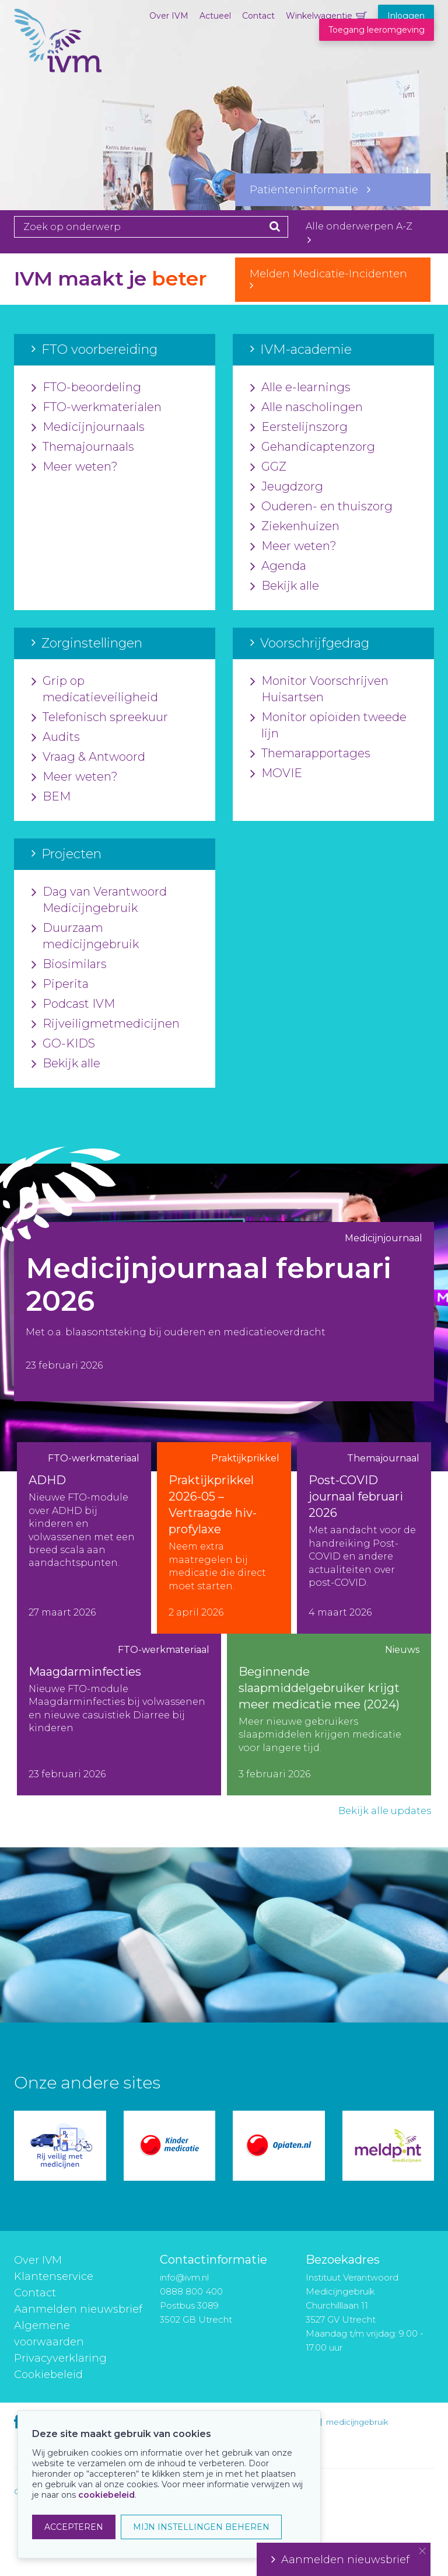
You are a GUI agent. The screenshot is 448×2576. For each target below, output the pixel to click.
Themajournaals (83, 447)
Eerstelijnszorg (299, 427)
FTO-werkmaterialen (97, 407)
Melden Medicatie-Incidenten (333, 279)
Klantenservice (53, 2276)
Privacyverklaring (60, 2358)
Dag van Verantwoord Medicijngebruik (99, 900)
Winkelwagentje (319, 16)
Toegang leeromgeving (376, 30)
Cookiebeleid (48, 2374)
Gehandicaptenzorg (312, 447)
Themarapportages (310, 754)
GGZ (268, 467)
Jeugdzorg (286, 487)
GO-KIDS (63, 1044)
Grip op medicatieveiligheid (95, 689)
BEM (51, 797)
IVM (58, 67)
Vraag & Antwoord (88, 757)
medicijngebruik (357, 2422)
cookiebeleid (106, 2495)
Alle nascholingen (306, 407)
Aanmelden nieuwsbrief (78, 2309)
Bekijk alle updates (384, 1810)
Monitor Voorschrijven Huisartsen (319, 689)
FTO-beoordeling (86, 387)
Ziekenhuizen (295, 526)
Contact (258, 16)
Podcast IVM (73, 1004)
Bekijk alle (284, 586)
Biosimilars (69, 964)
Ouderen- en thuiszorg (321, 507)
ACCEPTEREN (73, 2527)
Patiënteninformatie (310, 189)
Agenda (278, 566)
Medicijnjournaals (88, 427)
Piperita (60, 984)
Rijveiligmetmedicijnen (106, 1024)
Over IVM (168, 16)
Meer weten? (75, 467)
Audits (56, 737)
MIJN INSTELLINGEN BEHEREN (201, 2527)
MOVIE (276, 773)
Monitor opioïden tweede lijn (328, 726)
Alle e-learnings (300, 387)
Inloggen (406, 16)
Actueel (215, 16)
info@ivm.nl (184, 2277)
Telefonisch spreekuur (100, 717)
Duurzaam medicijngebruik (85, 936)
